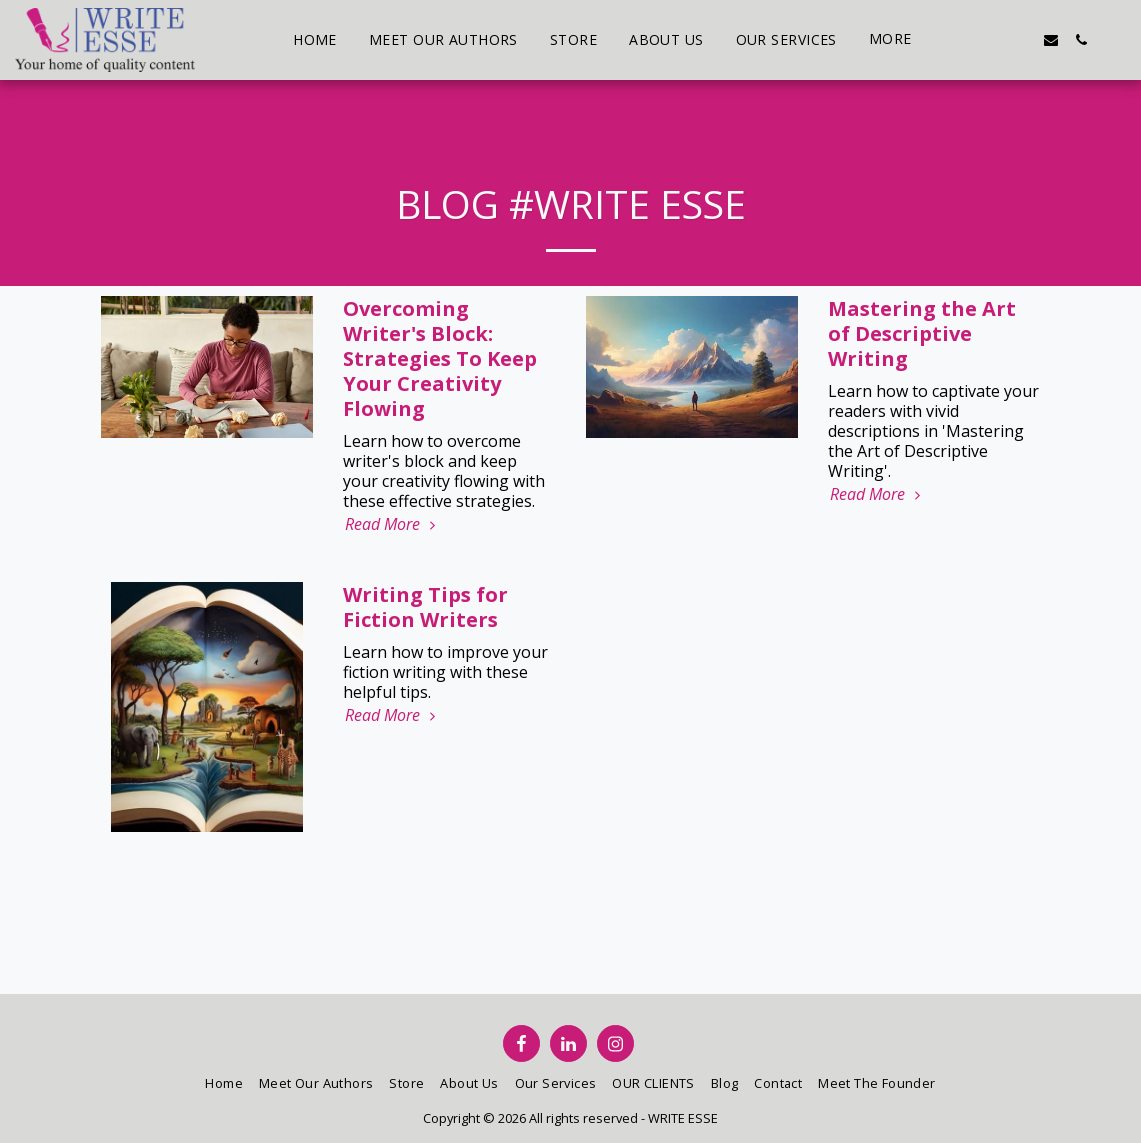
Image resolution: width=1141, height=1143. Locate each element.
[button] (961, 40)
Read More (392, 524)
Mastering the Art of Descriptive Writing (922, 333)
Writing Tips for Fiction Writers (425, 607)
